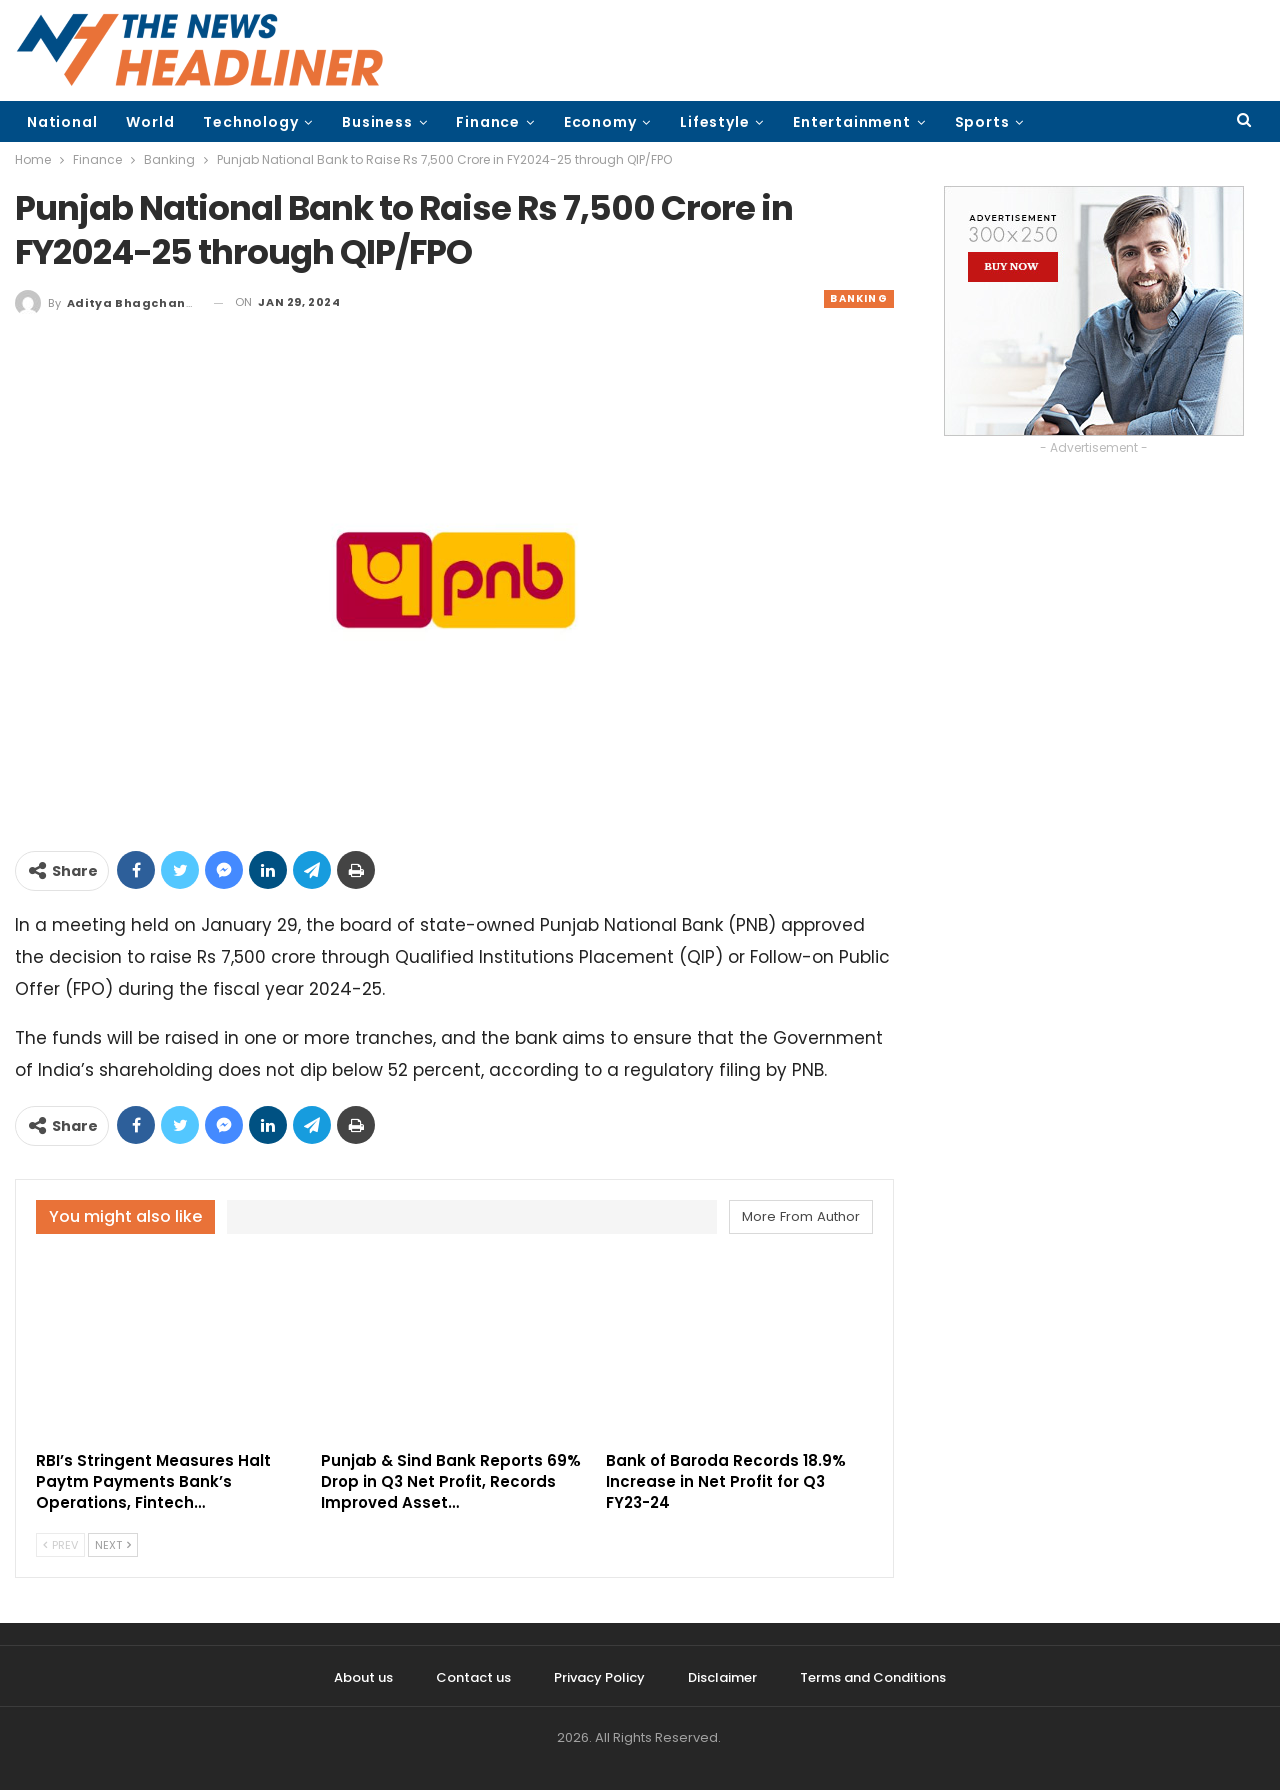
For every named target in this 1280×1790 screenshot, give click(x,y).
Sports (982, 122)
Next (113, 1545)
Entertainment (851, 122)
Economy (600, 122)
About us (363, 1677)
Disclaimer (722, 1677)
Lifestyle (714, 122)
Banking (858, 298)
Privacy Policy (599, 1677)
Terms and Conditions (873, 1677)
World (150, 122)
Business (377, 122)
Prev (60, 1545)
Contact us (473, 1677)
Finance (488, 122)
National (62, 122)
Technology (250, 122)
